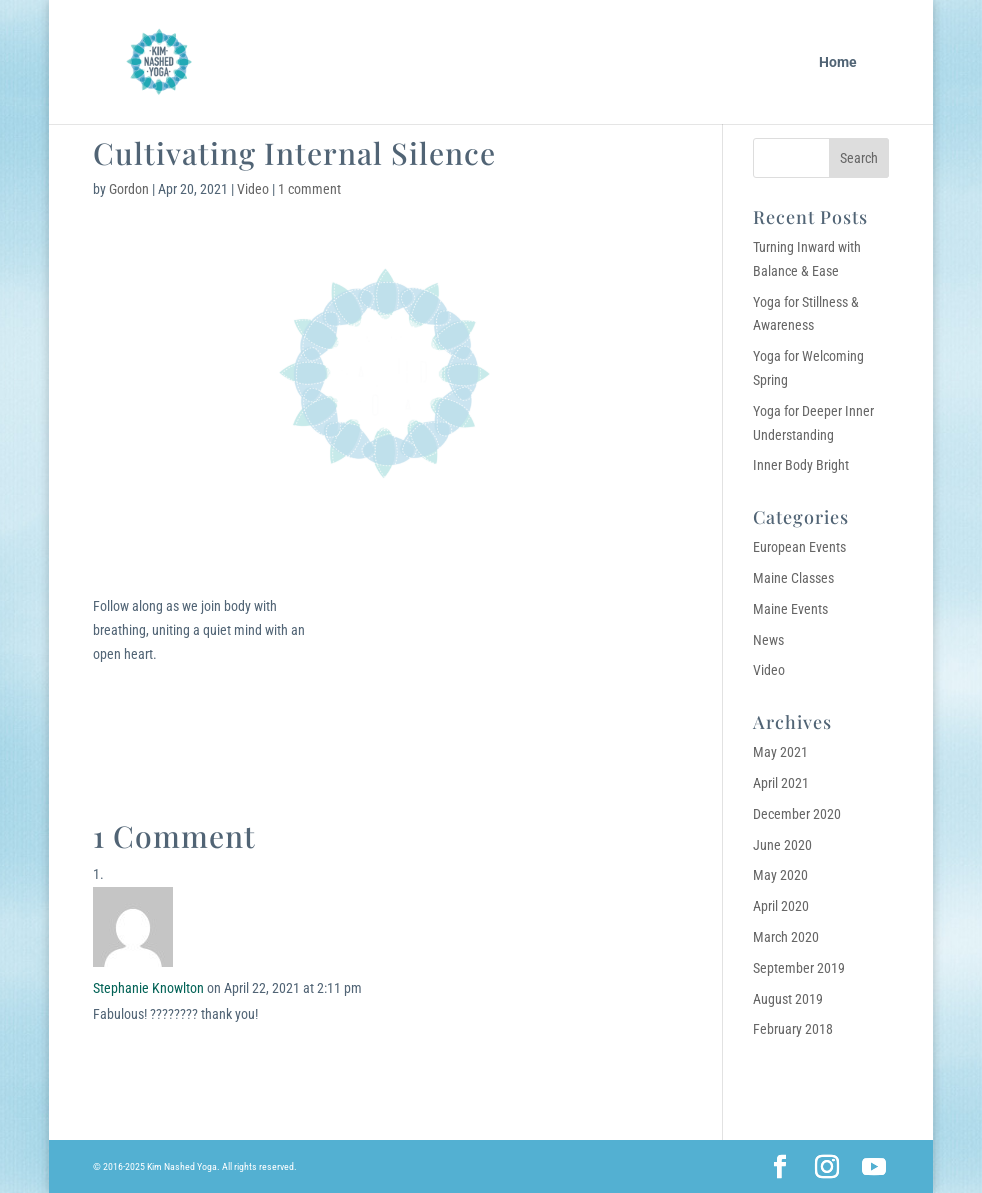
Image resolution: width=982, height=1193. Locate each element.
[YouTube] (874, 1168)
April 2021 (781, 783)
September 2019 (799, 968)
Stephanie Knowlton (148, 988)
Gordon (129, 189)
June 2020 (782, 845)
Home (838, 62)
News (768, 640)
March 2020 (786, 937)
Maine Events (790, 609)
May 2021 (780, 752)
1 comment (309, 189)
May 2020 (780, 875)
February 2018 (793, 1029)
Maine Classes (793, 578)
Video (253, 189)
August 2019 (788, 999)
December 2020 (797, 814)
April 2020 (781, 906)
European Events (799, 547)
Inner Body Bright (801, 465)
